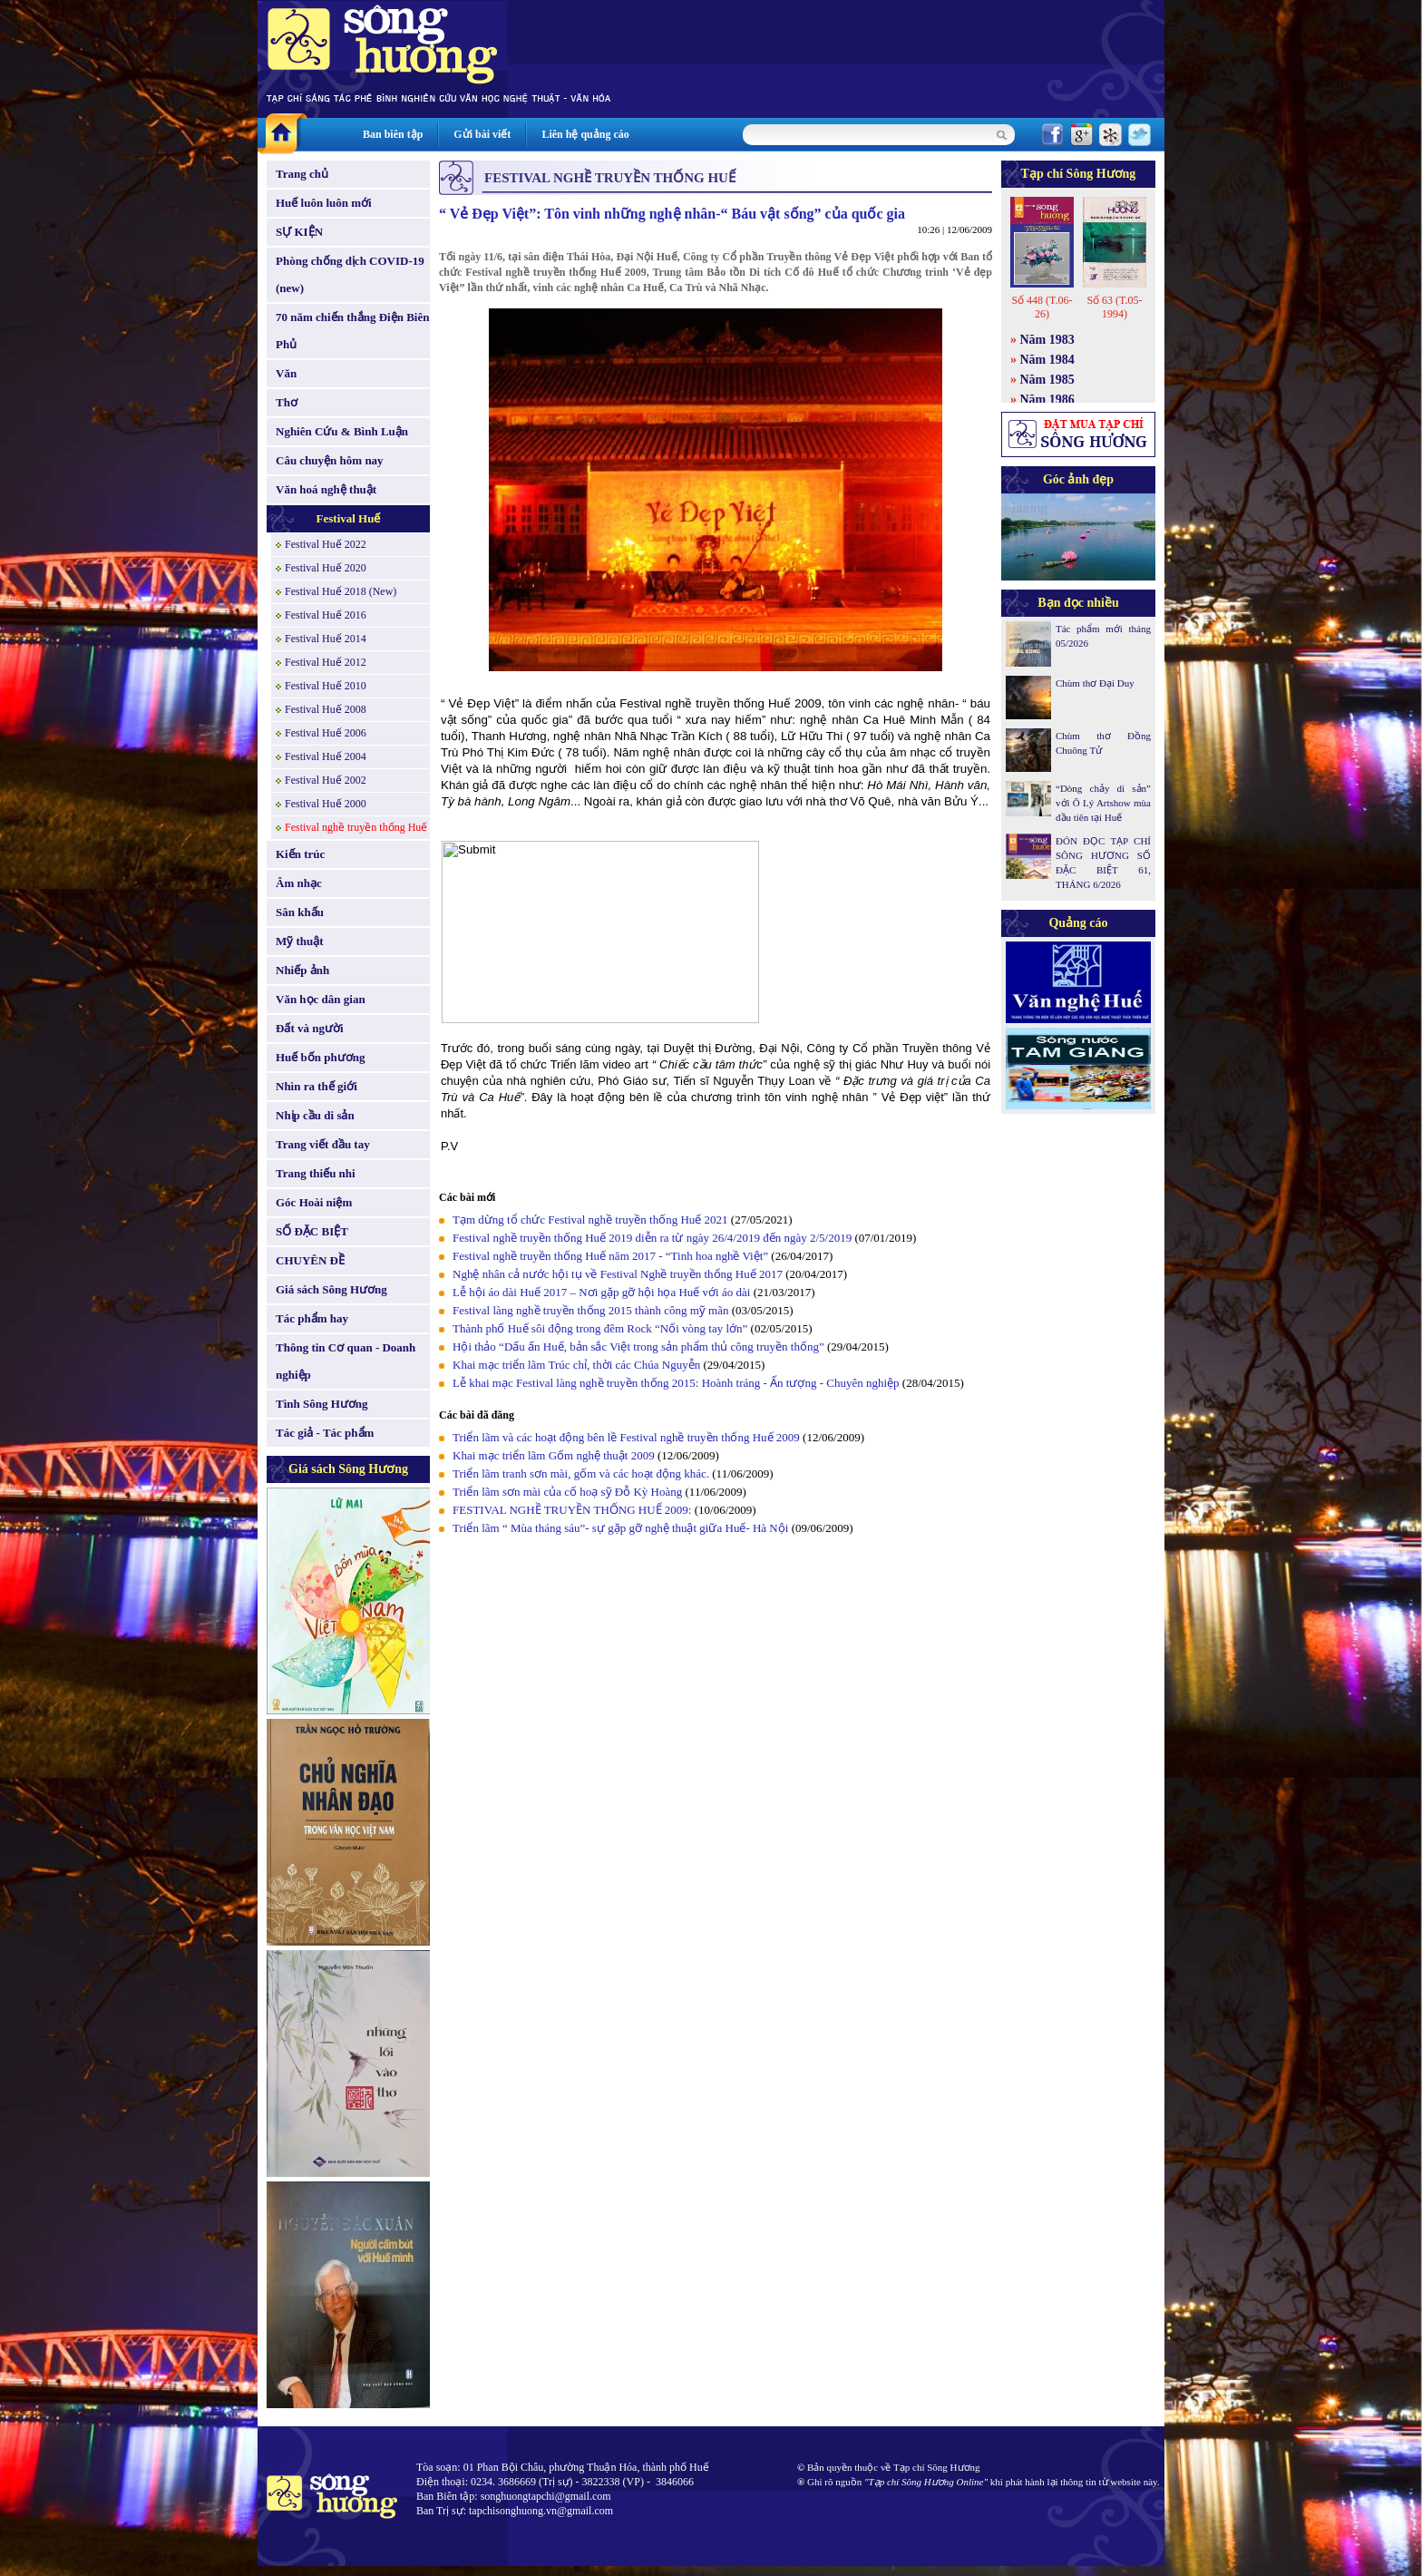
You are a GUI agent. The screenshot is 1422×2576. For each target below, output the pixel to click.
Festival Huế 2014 (325, 638)
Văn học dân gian (320, 999)
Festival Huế (349, 518)
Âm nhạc (299, 883)
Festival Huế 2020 (325, 567)
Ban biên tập (393, 134)
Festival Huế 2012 (325, 662)
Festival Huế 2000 (325, 803)
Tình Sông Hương (322, 1403)
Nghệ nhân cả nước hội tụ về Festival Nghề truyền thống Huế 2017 (618, 1274)
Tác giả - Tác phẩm (325, 1432)
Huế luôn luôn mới (324, 203)
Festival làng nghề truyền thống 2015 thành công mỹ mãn (591, 1310)
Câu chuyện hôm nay (330, 460)
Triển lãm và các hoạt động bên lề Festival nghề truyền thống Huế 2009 (626, 1437)
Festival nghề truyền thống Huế (356, 827)
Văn (286, 373)
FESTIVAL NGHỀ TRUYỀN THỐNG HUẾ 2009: (574, 1510)
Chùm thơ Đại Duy (1095, 683)
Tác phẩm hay (312, 1318)
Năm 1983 (1047, 339)
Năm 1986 (1047, 399)
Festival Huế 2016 (325, 615)
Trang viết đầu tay (323, 1144)
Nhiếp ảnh (302, 970)
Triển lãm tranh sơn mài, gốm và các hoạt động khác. (582, 1473)
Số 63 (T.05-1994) (1114, 307)
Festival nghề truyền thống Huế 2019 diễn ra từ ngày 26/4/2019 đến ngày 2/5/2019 (652, 1237)
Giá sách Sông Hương (331, 1289)
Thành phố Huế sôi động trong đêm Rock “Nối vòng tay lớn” (600, 1328)
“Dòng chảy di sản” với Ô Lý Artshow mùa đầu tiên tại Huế (1103, 803)
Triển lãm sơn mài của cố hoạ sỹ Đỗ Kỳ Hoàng (567, 1491)
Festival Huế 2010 (325, 685)
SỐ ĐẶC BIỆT (312, 1231)
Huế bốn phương (320, 1057)
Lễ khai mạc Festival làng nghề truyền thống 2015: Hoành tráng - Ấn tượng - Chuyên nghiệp (676, 1383)
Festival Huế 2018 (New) (340, 591)
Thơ (286, 402)
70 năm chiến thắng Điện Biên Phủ (352, 330)
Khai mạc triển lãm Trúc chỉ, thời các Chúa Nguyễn (576, 1364)
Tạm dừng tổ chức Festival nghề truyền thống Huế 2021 (590, 1219)
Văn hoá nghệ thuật (326, 489)
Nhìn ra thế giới (316, 1086)
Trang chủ (302, 174)
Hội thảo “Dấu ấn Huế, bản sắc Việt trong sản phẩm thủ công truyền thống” (638, 1346)
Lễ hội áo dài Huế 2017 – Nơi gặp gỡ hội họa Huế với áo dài (601, 1292)
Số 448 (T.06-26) (1041, 307)
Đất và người (310, 1028)
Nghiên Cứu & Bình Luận (342, 431)
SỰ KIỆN (299, 232)
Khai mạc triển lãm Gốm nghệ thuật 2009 (554, 1455)
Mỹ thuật (300, 941)
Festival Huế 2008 (325, 709)
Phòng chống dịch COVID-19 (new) (350, 274)
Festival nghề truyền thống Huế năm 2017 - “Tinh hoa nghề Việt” (610, 1256)
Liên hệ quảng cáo (584, 134)
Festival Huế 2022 (325, 544)
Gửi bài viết (482, 134)
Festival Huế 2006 (325, 733)
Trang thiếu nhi (316, 1173)
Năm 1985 (1047, 379)
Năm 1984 (1047, 359)
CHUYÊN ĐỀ (310, 1260)
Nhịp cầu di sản (315, 1115)
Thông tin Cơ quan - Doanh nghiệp (345, 1361)
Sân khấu (300, 912)
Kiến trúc (300, 854)
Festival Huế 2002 (325, 780)
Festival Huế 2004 (325, 756)
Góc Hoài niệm (314, 1202)
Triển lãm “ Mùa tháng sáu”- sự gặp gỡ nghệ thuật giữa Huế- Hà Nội (620, 1528)
